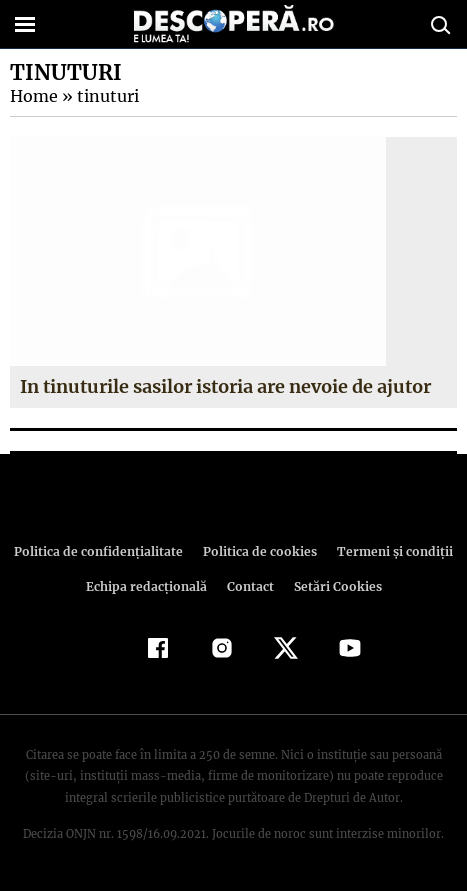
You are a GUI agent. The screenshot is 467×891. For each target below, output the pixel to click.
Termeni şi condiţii (389, 551)
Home (33, 96)
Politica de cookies (259, 551)
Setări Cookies (336, 586)
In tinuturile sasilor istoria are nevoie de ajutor (226, 386)
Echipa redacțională (149, 586)
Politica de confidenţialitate (104, 551)
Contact (251, 586)
